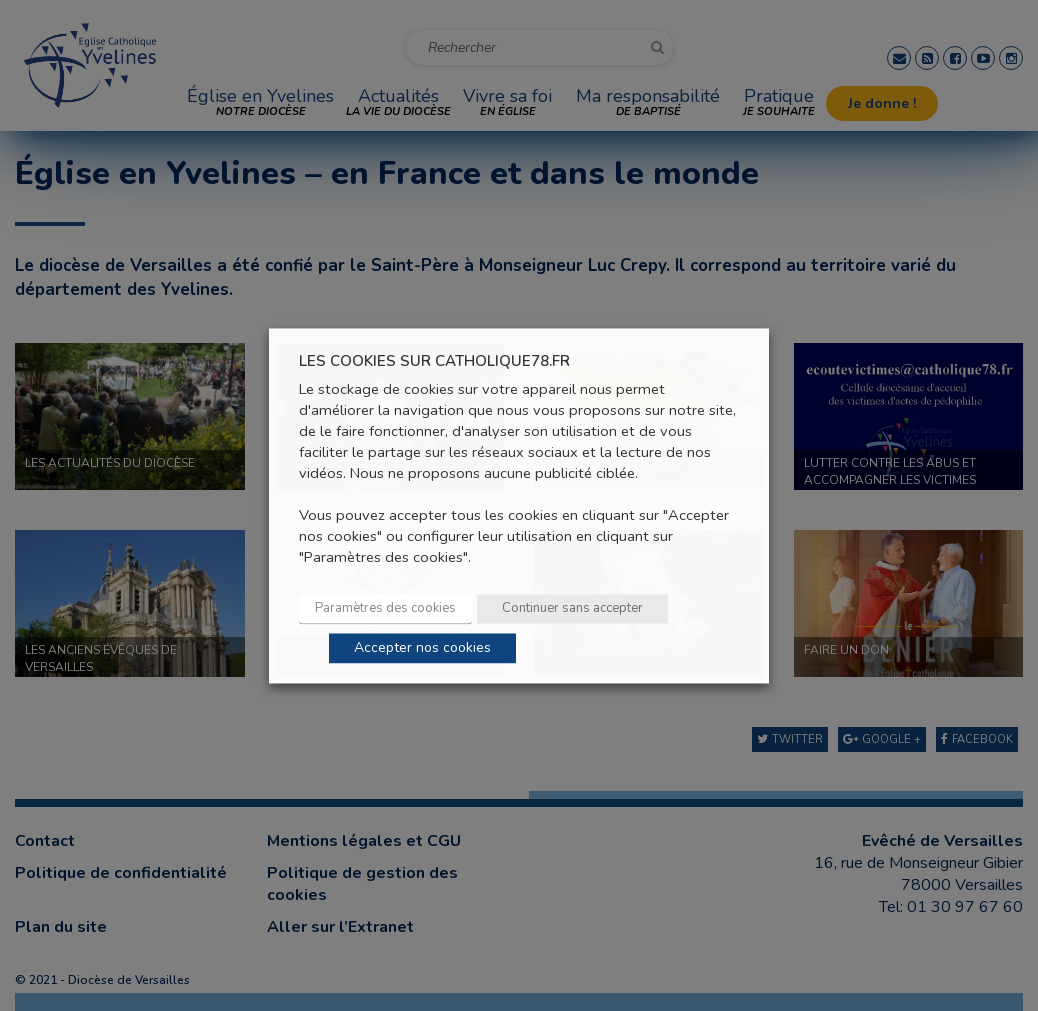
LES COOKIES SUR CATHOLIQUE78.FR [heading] (434, 361)
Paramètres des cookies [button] (385, 608)
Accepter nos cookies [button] (422, 647)
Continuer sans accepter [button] (572, 608)
